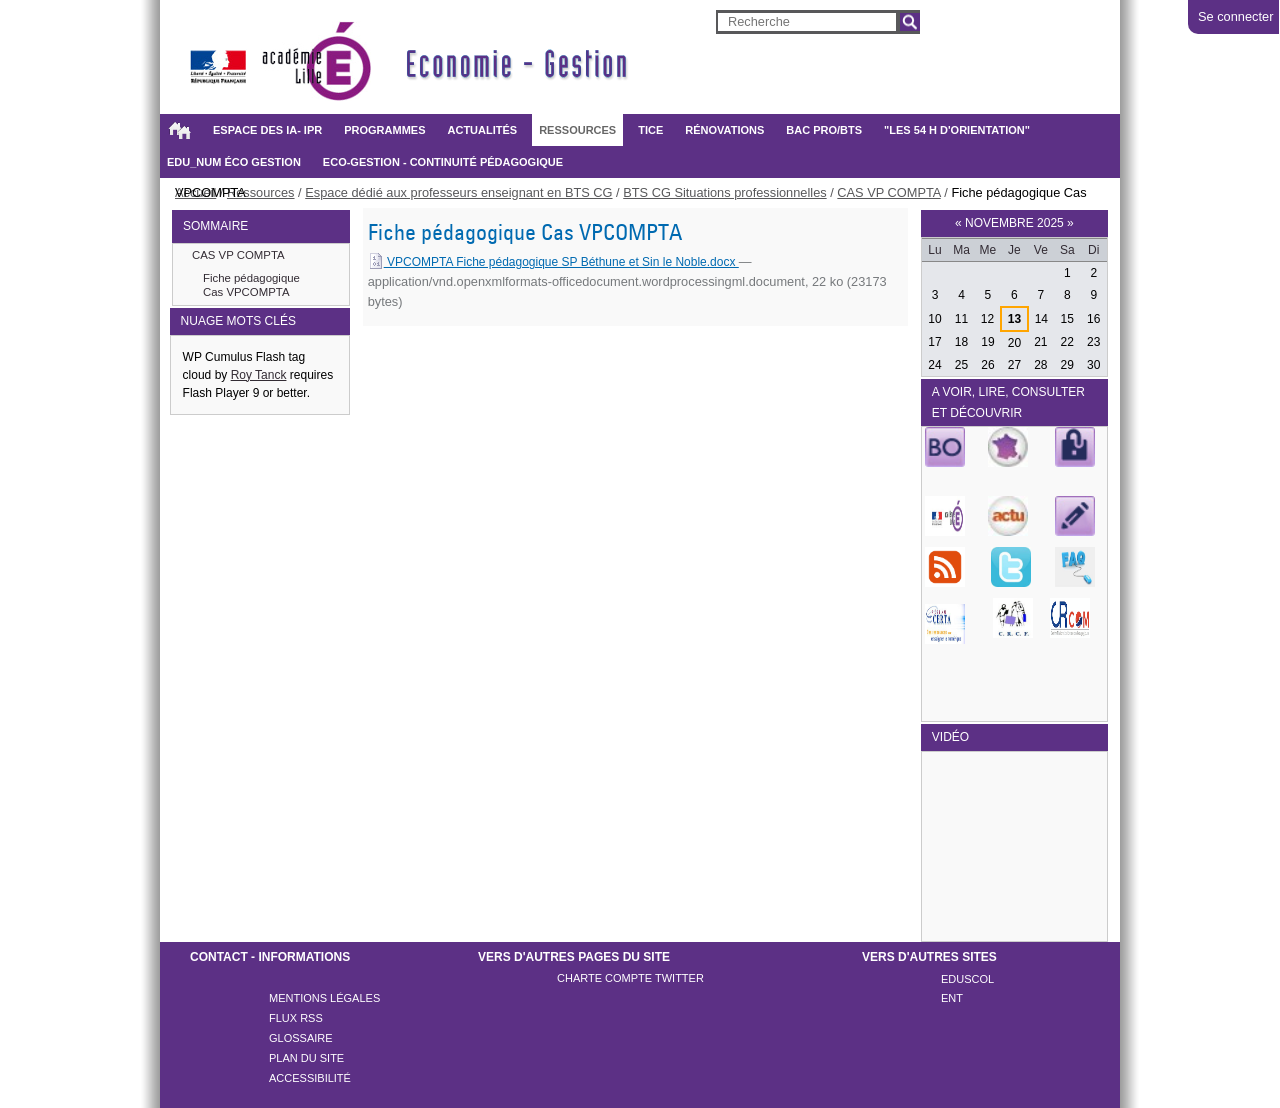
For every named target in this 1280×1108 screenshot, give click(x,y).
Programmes (384, 130)
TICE (650, 130)
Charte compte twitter (630, 978)
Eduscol (967, 979)
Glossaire (301, 1038)
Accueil (179, 130)
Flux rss (296, 1018)
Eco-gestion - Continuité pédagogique (443, 162)
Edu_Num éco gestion (234, 162)
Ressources (577, 130)
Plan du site (306, 1058)
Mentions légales (324, 998)
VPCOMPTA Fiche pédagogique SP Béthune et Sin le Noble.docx (553, 262)
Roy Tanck (259, 375)
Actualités (483, 130)
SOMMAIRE (215, 226)
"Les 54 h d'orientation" (957, 130)
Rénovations (724, 130)
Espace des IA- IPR (267, 130)
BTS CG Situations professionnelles (724, 192)
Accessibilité (310, 1078)
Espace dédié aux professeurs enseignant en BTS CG (458, 192)
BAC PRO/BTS (824, 130)
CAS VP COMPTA (888, 192)
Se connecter (1235, 16)
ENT (952, 998)
